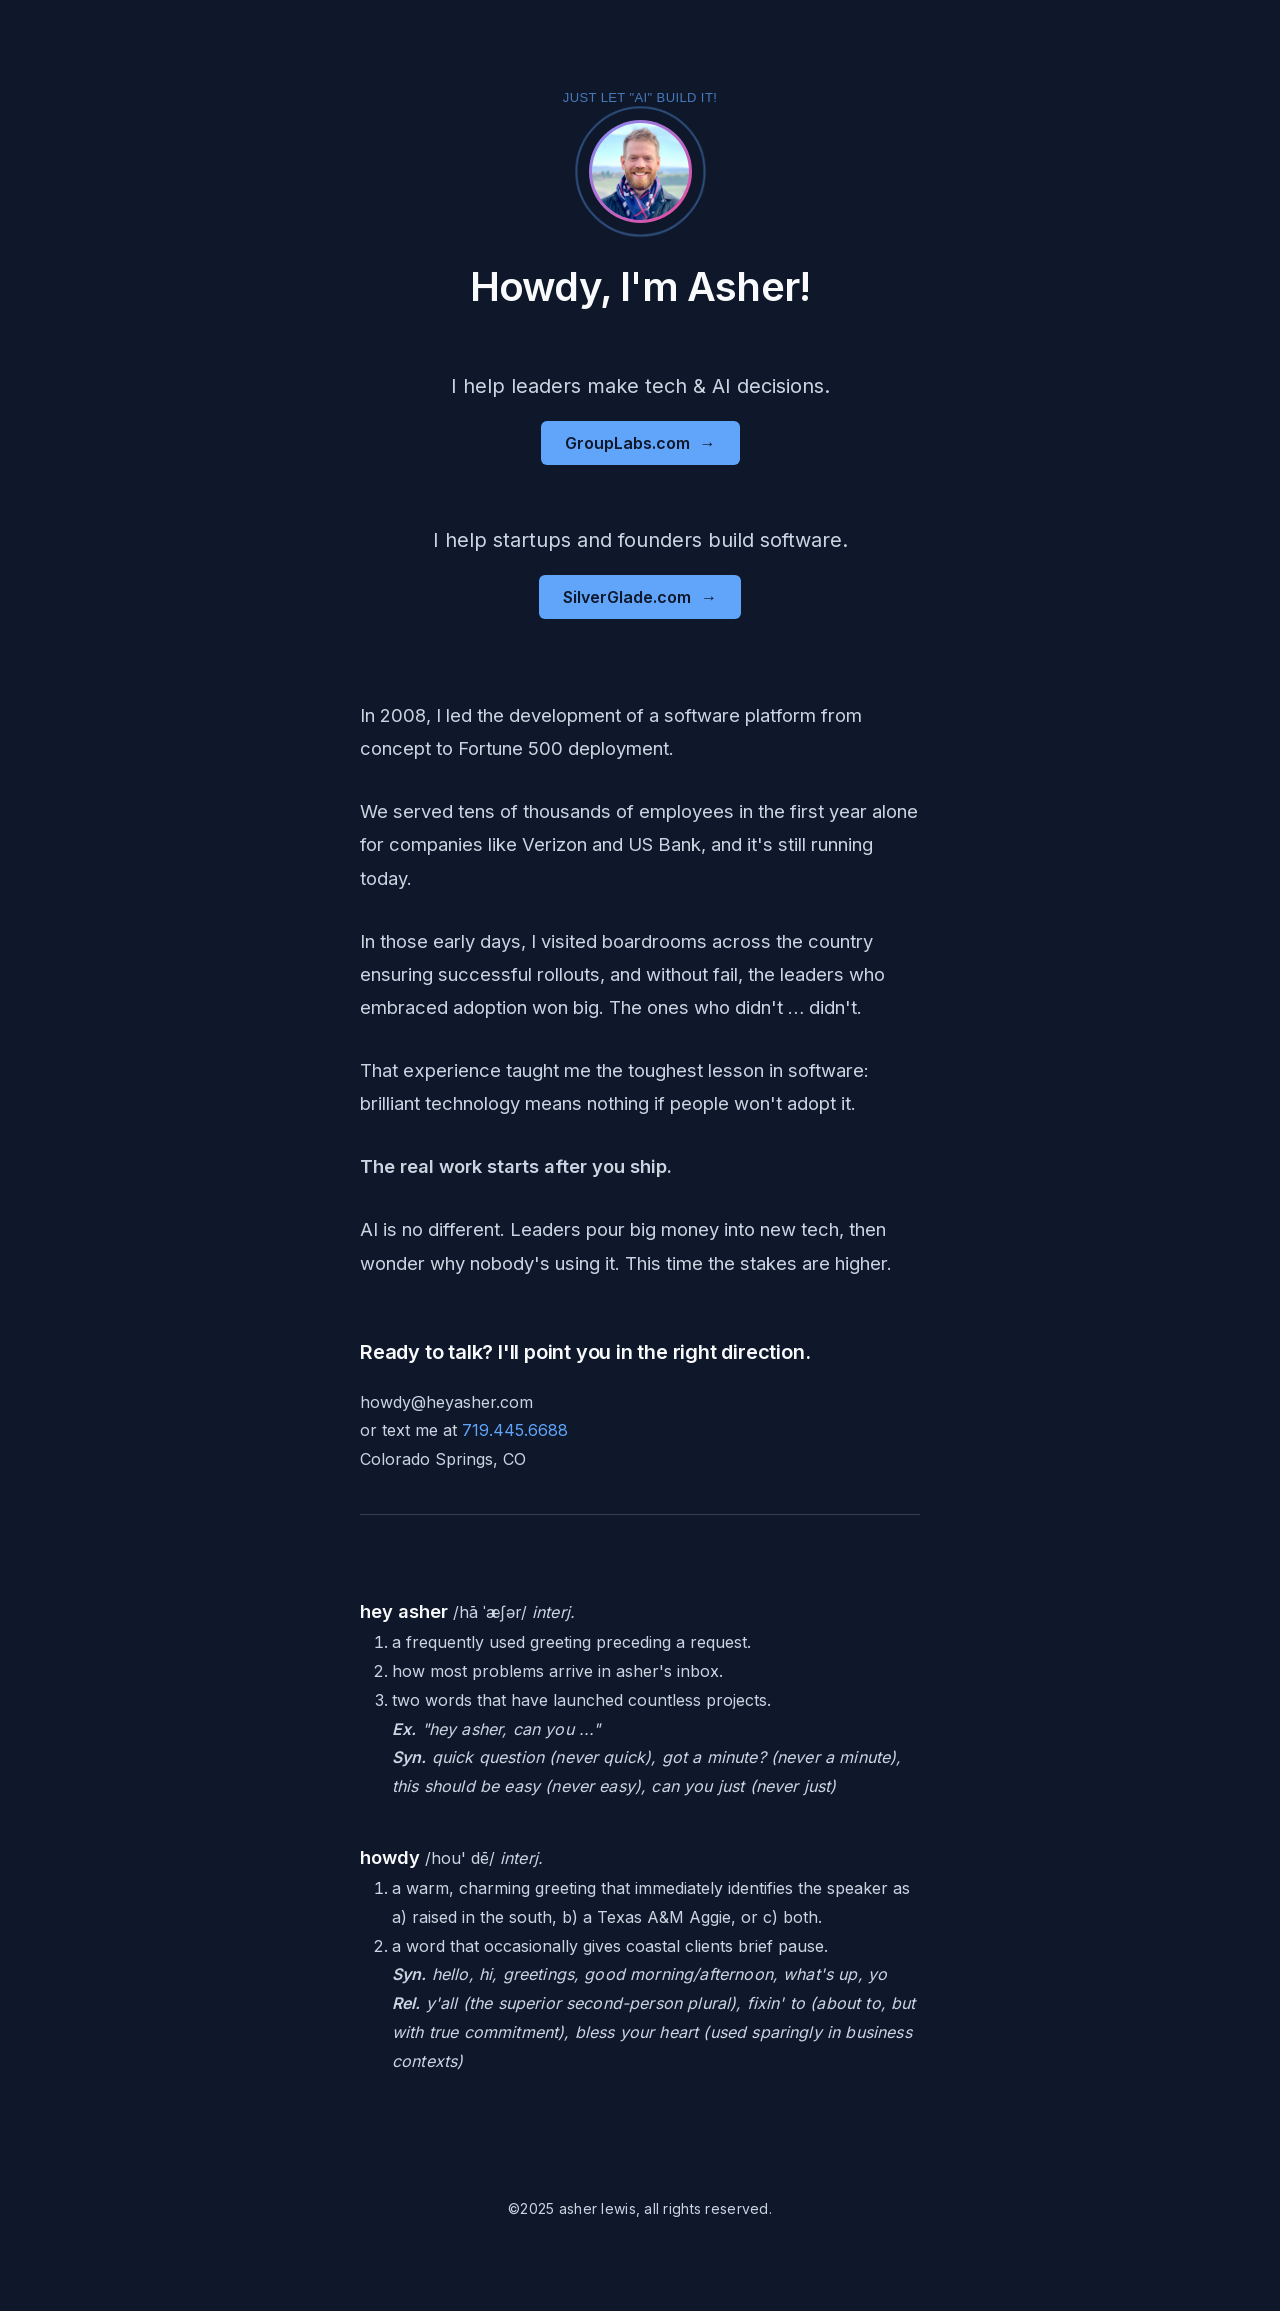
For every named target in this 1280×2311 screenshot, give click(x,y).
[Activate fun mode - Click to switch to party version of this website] (640, 171)
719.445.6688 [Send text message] (515, 1430)
